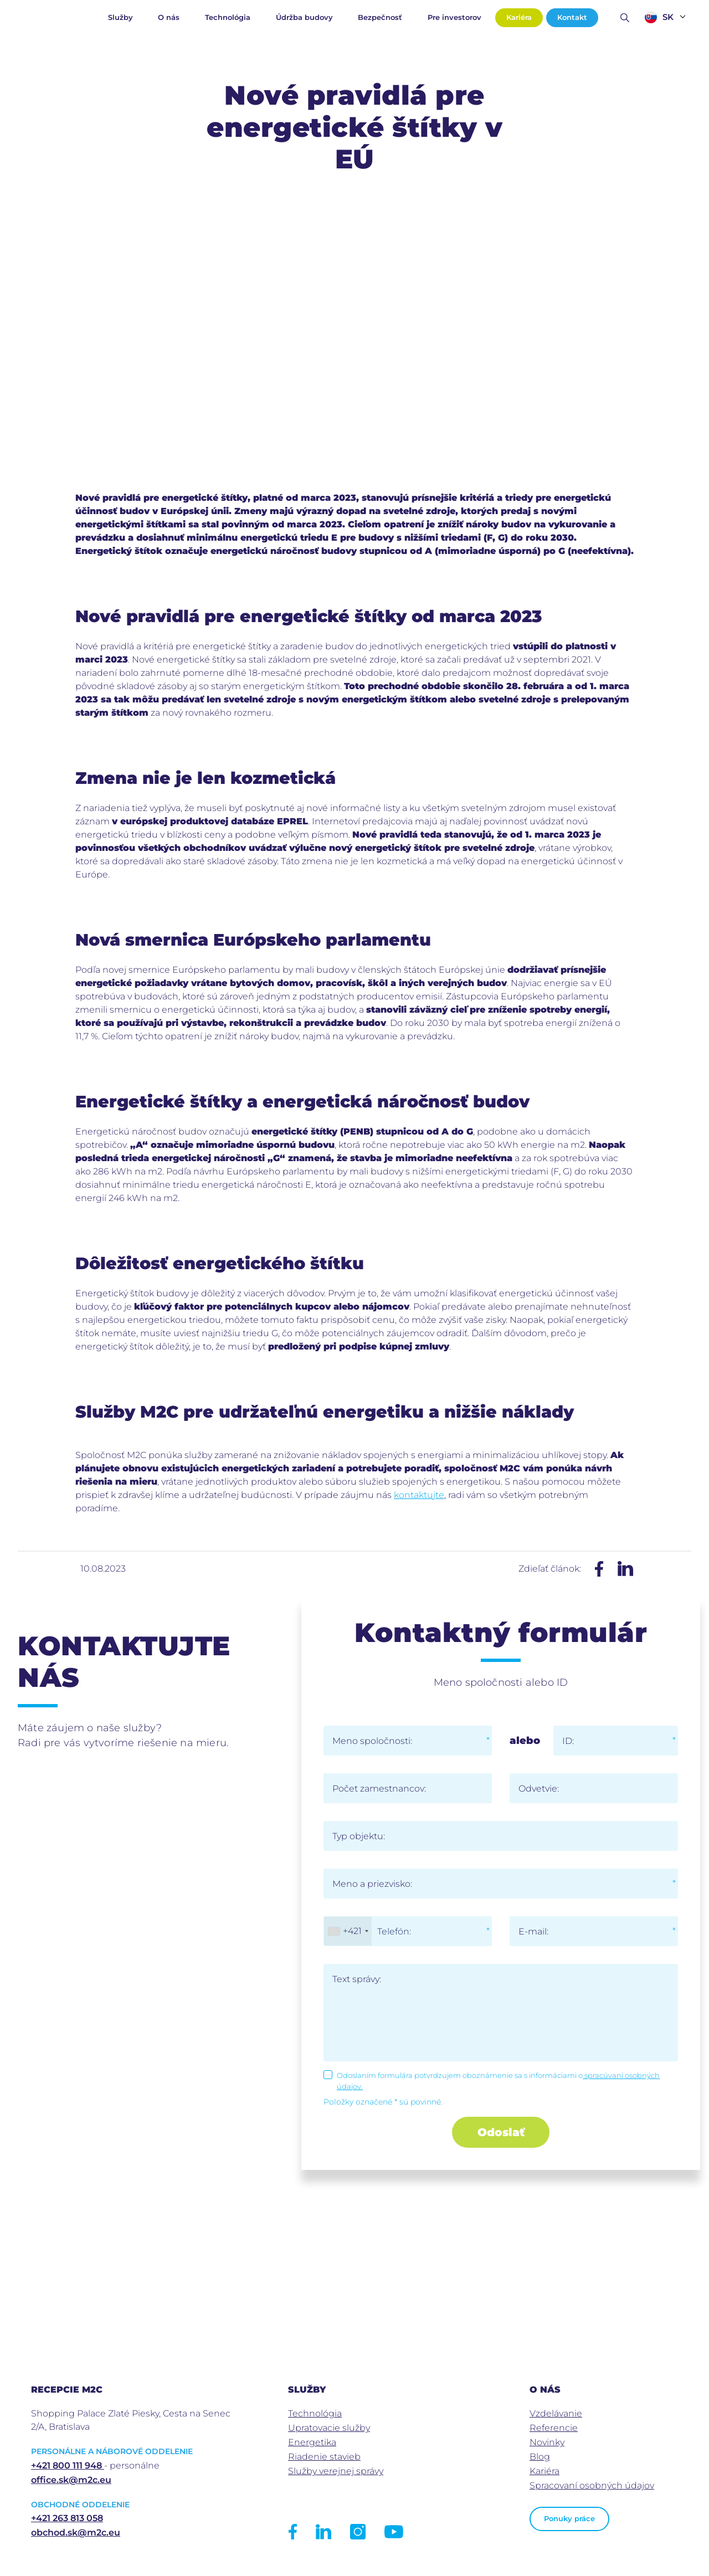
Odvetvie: (538, 1788)
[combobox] (348, 1931)
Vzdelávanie (556, 2413)
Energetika (312, 2442)
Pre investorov (454, 17)
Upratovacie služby (329, 2428)
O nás (168, 17)
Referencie (554, 2428)
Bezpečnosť (380, 17)
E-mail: (533, 1931)
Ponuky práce (569, 2519)
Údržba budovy (304, 17)
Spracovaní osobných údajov (592, 2485)
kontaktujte (419, 1495)
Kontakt (572, 17)
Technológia (227, 17)
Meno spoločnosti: (372, 1741)
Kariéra (519, 17)
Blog (540, 2456)
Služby (120, 17)
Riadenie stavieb (324, 2456)
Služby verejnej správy (335, 2471)
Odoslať (501, 2132)
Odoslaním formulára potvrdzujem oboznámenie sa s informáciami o (498, 2081)
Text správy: (356, 1979)
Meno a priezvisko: (372, 1884)
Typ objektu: (358, 1836)
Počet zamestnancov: (379, 1788)
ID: (568, 1741)
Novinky (547, 2442)
